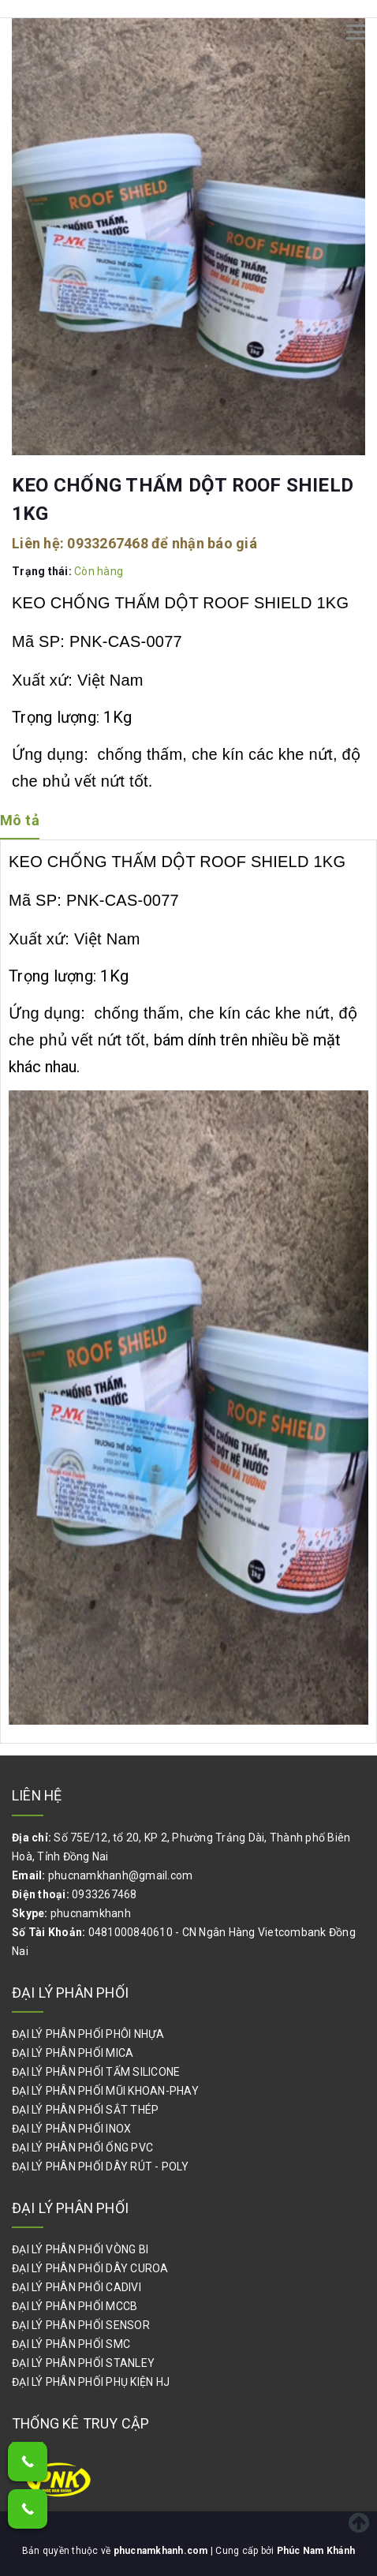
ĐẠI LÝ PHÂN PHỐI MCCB (74, 2306)
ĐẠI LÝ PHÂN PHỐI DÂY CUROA (90, 2268)
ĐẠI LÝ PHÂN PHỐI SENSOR (81, 2325)
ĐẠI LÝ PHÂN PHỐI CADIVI (76, 2287)
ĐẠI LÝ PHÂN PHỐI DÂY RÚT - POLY (100, 2166)
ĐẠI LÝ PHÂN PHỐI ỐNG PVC (82, 2147)
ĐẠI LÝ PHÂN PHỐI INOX (71, 2128)
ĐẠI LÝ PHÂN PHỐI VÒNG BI (80, 2249)
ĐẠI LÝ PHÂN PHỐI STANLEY (83, 2363)
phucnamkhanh (90, 1913)
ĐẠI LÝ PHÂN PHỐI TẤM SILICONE (96, 2072)
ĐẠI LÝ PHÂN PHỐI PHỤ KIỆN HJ (91, 2382)
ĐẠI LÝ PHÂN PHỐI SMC (71, 2344)
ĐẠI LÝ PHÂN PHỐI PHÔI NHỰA (88, 2034)
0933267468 (107, 543)
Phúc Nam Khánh (316, 2550)
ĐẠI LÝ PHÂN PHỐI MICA (72, 2053)
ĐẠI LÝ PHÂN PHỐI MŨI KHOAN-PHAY (105, 2090)
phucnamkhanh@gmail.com (120, 1875)
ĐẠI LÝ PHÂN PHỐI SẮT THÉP (85, 2109)
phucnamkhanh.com (162, 2550)
